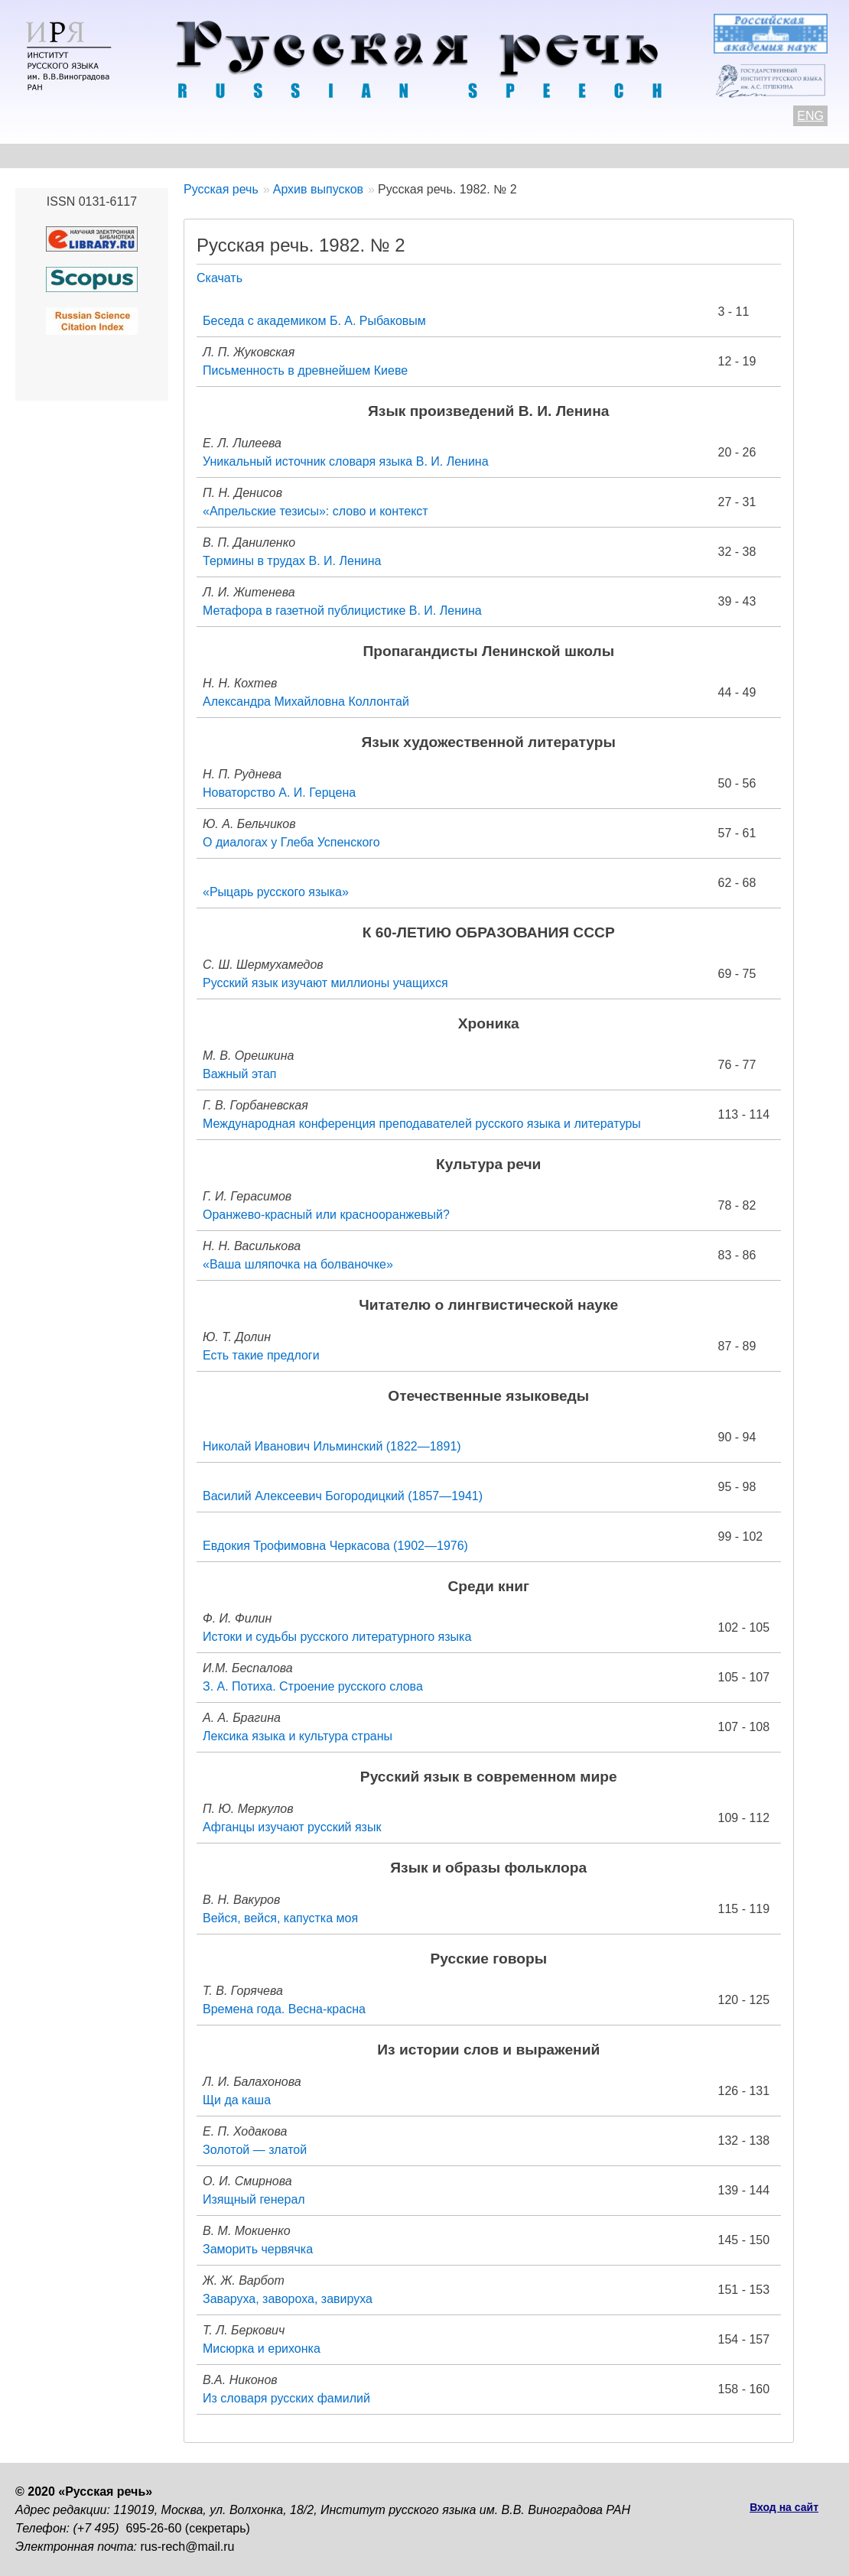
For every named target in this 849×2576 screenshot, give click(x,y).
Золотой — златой (255, 2149)
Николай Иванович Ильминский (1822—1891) (332, 1446)
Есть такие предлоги (261, 1355)
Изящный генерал (254, 2199)
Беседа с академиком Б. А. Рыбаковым (314, 320)
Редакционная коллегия (605, 155)
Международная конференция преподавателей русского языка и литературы (422, 1123)
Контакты (139, 155)
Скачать (219, 277)
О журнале (47, 155)
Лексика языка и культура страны (297, 1736)
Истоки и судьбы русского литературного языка (337, 1636)
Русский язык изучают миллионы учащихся (325, 982)
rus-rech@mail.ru (188, 2546)
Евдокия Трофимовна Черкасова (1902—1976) (335, 1545)
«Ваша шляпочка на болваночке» (298, 1264)
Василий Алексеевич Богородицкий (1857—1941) (343, 1495)
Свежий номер (326, 155)
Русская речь (221, 189)
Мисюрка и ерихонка (261, 2348)
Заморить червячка (258, 2249)
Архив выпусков (451, 155)
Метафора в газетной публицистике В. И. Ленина (342, 610)
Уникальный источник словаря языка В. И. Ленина (346, 461)
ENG (810, 115)
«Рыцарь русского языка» (276, 891)
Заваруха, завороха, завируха (287, 2298)
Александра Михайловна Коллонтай (306, 701)
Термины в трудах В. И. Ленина (292, 560)
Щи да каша (237, 2100)
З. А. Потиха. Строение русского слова (313, 1686)
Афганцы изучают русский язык (292, 1827)
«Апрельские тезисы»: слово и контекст (315, 511)
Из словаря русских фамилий (286, 2398)
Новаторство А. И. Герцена (279, 792)
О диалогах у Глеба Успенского (291, 842)
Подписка (737, 155)
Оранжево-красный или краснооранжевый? (326, 1214)
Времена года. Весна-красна (284, 2009)
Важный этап (240, 1073)
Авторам (225, 155)
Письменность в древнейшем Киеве (305, 370)
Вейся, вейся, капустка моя (280, 1918)
